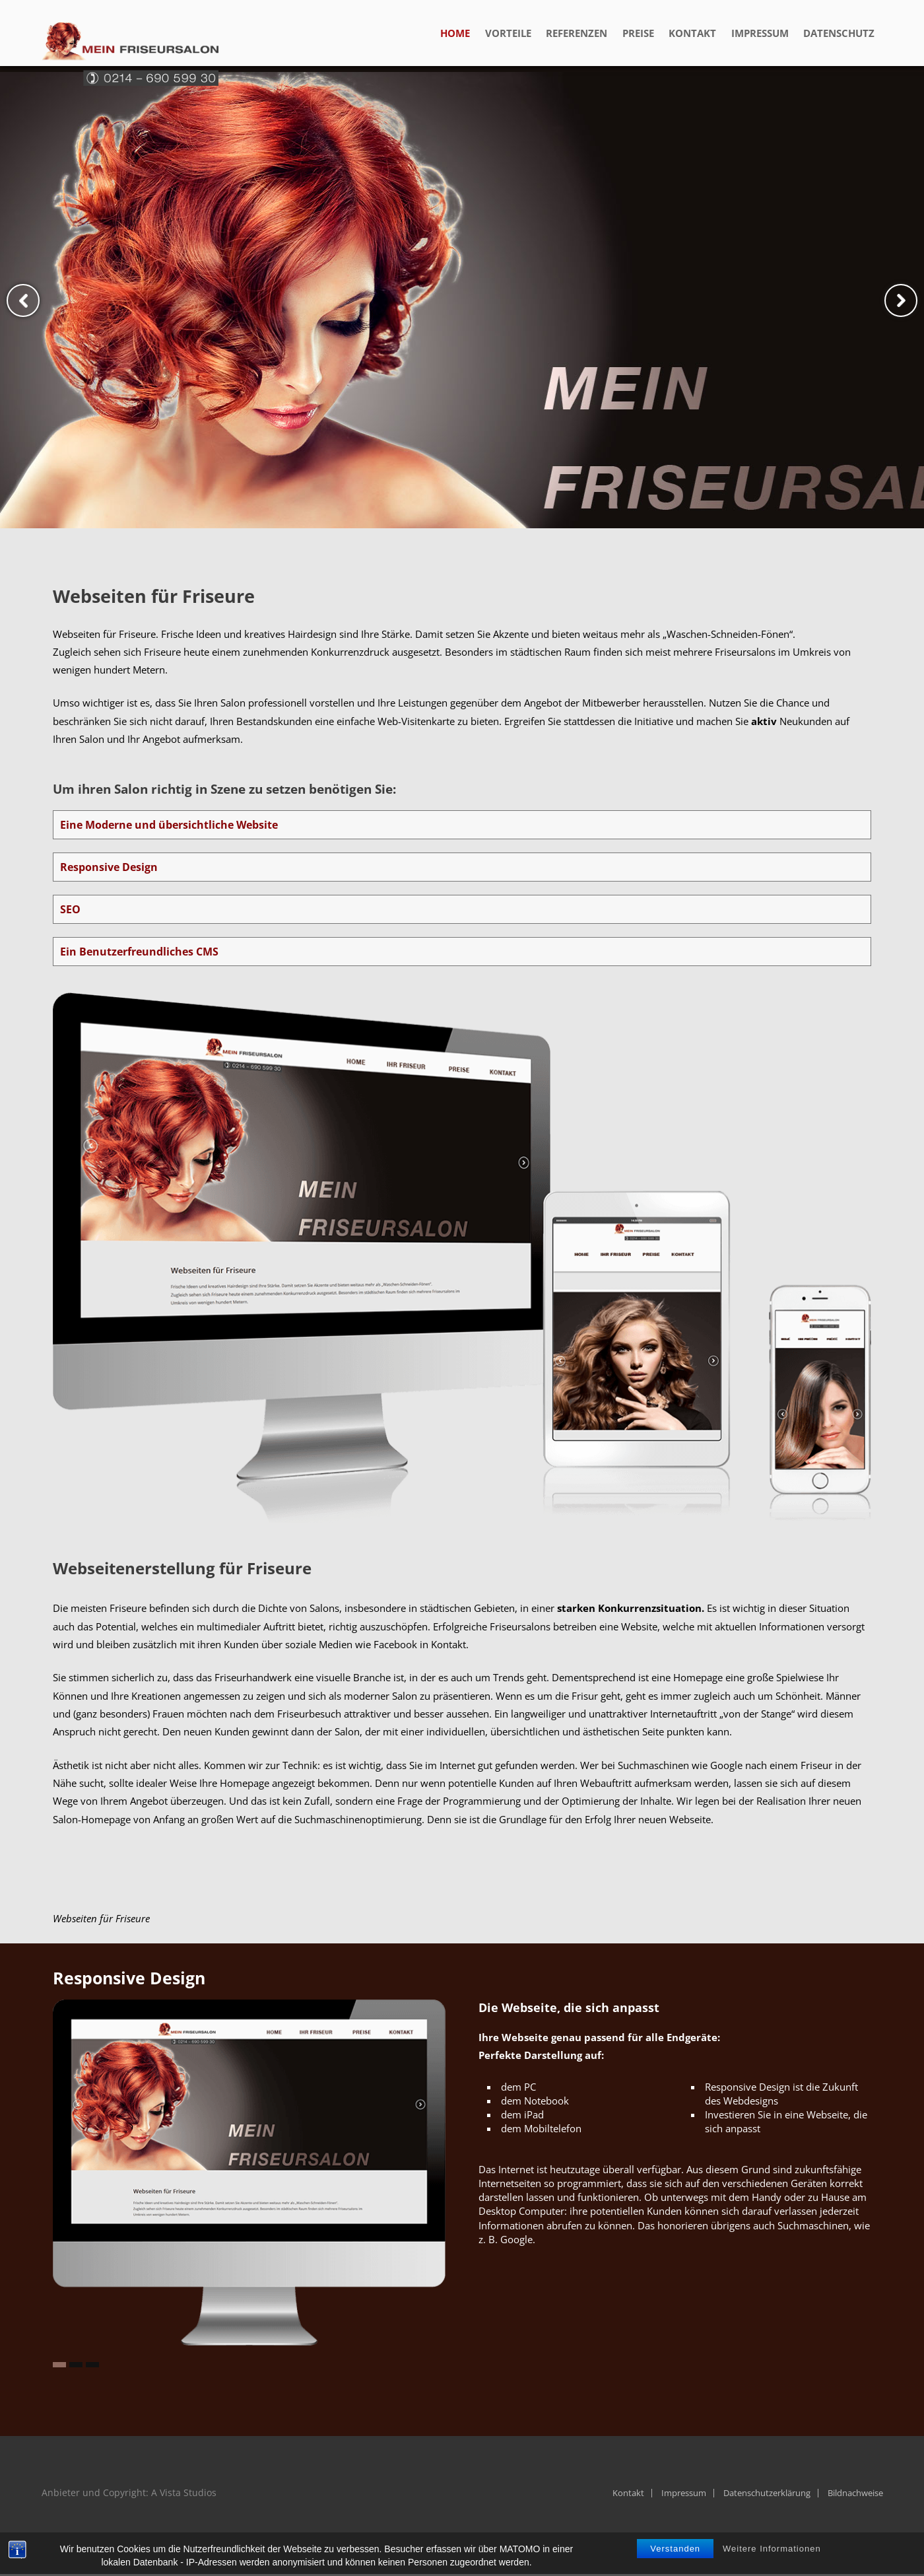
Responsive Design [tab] (109, 867)
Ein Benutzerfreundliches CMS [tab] (139, 951)
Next (900, 300)
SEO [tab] (70, 909)
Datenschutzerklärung (766, 2493)
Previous (23, 300)
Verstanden (675, 2557)
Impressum (683, 2493)
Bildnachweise (855, 2493)
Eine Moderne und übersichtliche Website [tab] (169, 825)
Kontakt (628, 2493)
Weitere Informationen (772, 2557)
